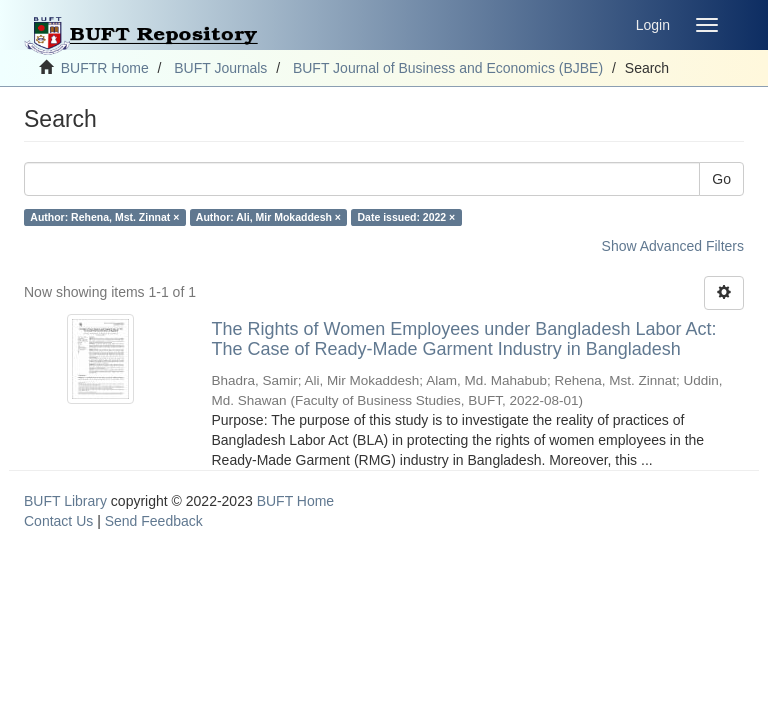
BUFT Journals (220, 68)
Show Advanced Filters (673, 246)
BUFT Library (65, 501)
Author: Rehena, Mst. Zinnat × (104, 217)
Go (721, 179)
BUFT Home (296, 501)
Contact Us (58, 521)
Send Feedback (154, 521)
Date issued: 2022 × (406, 217)
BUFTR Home (105, 68)
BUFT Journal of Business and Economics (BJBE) (448, 68)
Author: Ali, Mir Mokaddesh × (268, 217)
